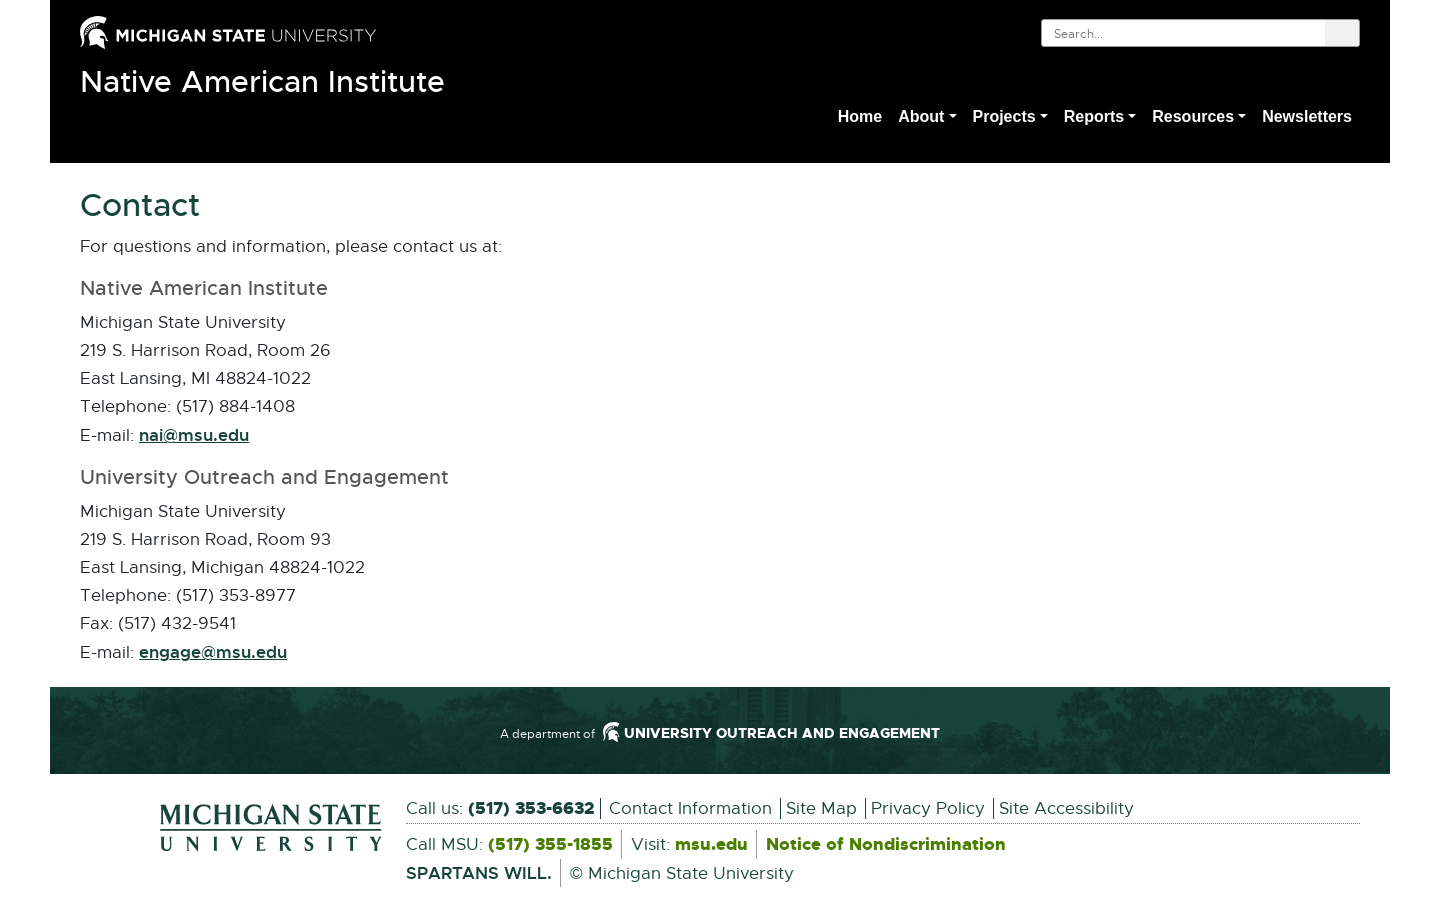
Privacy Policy (928, 808)
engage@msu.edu (213, 653)
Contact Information (690, 808)
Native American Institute (262, 82)
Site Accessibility (1066, 808)
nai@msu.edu (194, 436)
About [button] (921, 116)
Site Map (821, 808)
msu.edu (711, 845)
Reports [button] (1094, 116)
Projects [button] (1004, 116)
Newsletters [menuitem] (1307, 116)
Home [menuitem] (860, 116)
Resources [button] (1193, 116)
